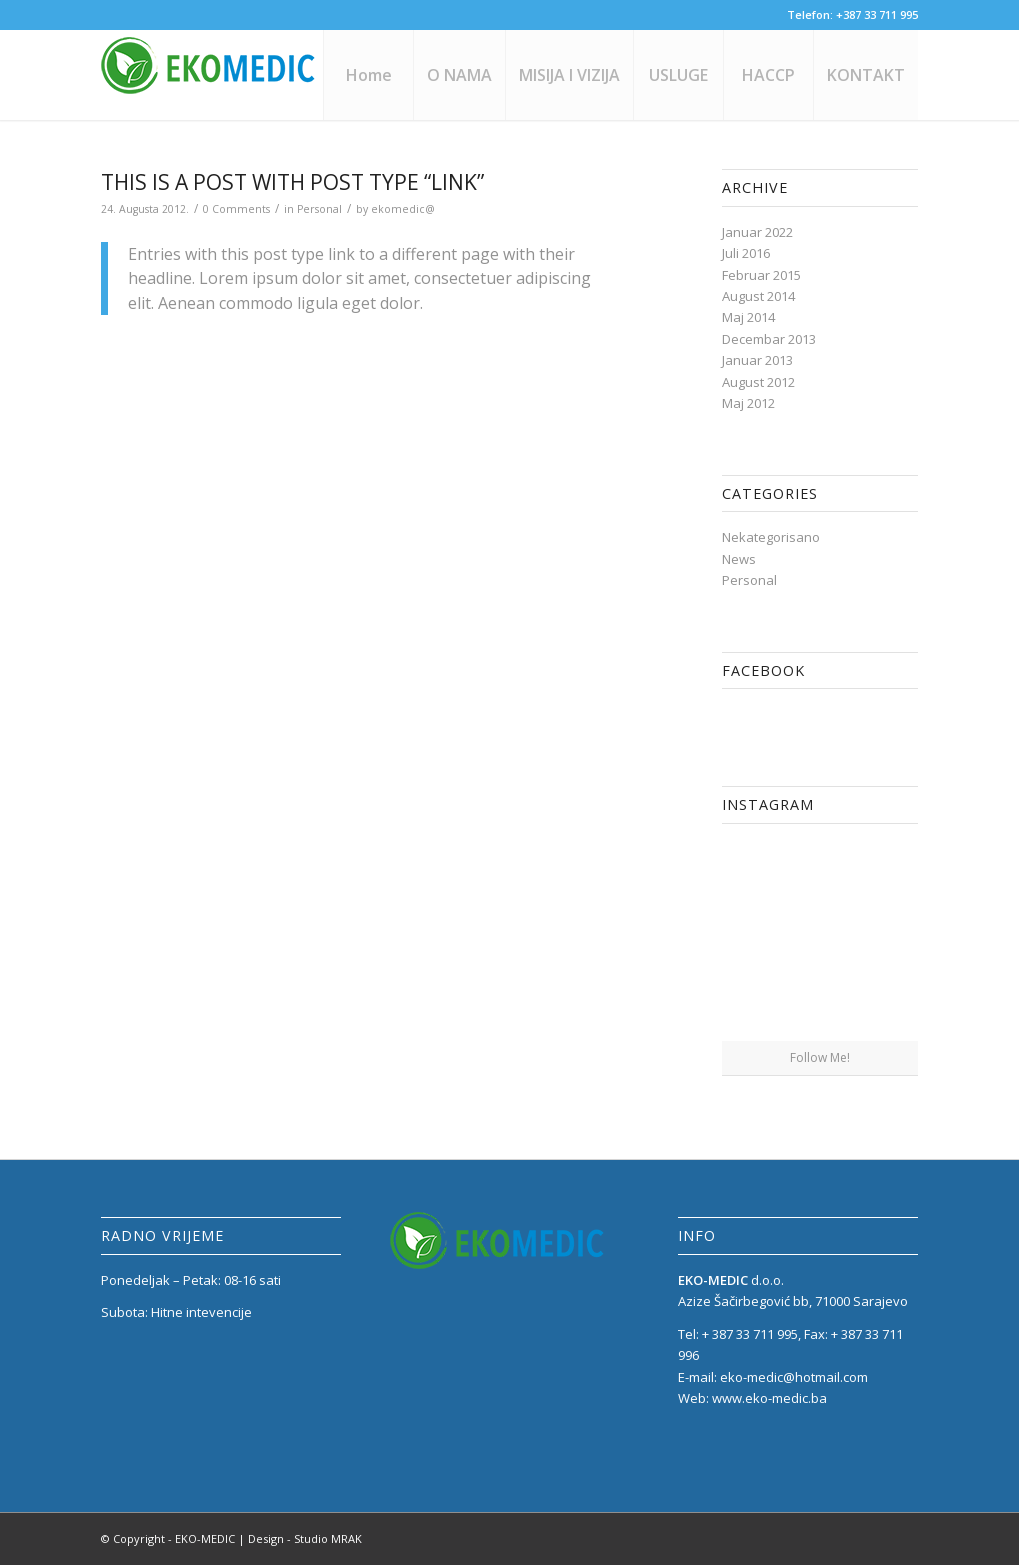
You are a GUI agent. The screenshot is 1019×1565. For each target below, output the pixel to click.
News (739, 559)
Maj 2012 (748, 403)
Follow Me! (820, 1057)
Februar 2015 (761, 275)
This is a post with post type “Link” (292, 182)
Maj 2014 (748, 317)
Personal (319, 209)
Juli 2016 (746, 253)
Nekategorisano (771, 537)
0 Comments (236, 209)
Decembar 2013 (769, 339)
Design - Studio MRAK (305, 1538)
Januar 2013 (757, 360)
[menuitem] (368, 75)
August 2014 (758, 296)
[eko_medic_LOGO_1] (211, 75)
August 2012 (758, 382)
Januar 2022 (757, 232)
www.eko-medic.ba (769, 1398)
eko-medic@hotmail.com (794, 1377)
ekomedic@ (403, 209)
